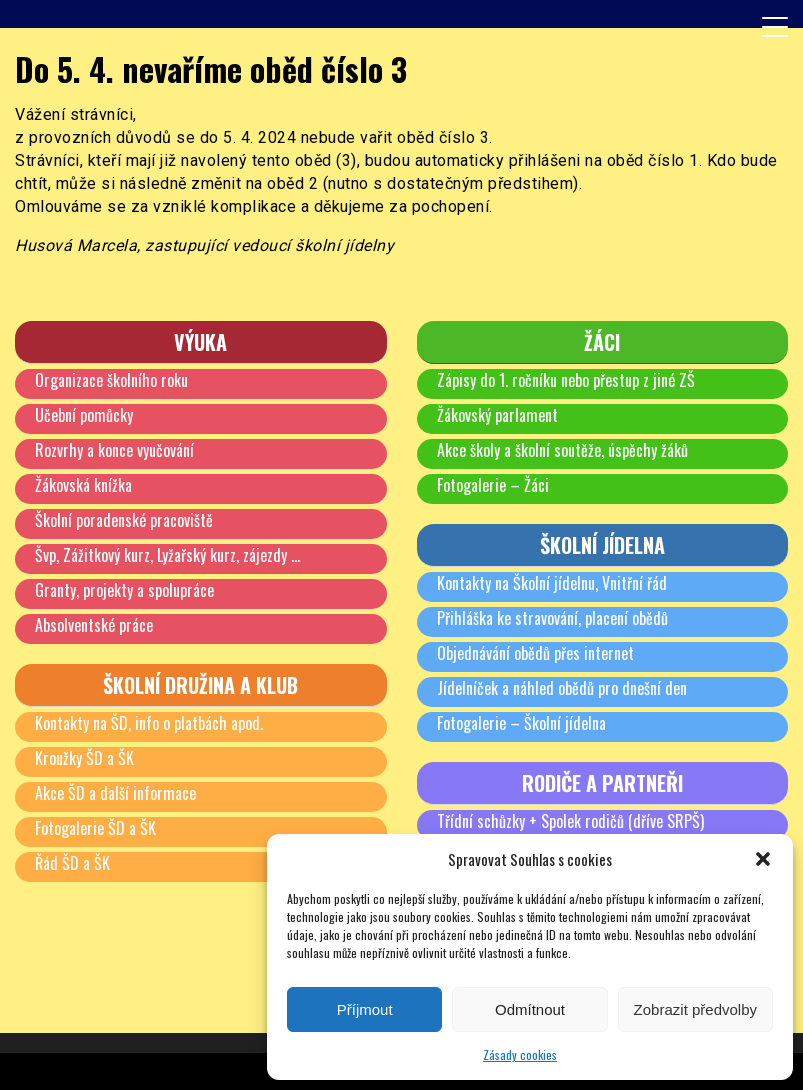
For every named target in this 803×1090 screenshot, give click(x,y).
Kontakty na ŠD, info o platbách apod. (149, 723)
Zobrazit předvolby (695, 1009)
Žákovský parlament (497, 415)
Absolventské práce (94, 625)
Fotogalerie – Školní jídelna (521, 723)
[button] (763, 859)
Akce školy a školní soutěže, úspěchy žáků (562, 450)
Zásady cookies (520, 1054)
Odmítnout (530, 1009)
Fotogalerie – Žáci (493, 485)
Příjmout (365, 1009)
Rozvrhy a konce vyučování (114, 450)
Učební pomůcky (84, 415)
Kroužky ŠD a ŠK (84, 758)
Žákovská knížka (83, 485)
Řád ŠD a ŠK (72, 863)
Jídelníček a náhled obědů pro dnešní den (562, 688)
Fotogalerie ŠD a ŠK (95, 828)
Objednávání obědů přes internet (535, 653)
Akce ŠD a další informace (115, 793)
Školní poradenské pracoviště (124, 520)
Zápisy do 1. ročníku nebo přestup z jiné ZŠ (566, 380)
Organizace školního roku (111, 380)
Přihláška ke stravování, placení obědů (552, 618)
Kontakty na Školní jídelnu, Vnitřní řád (552, 583)
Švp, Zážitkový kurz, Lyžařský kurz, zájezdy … (167, 555)
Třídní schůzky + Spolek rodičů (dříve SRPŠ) (570, 821)
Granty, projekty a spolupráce (124, 590)
